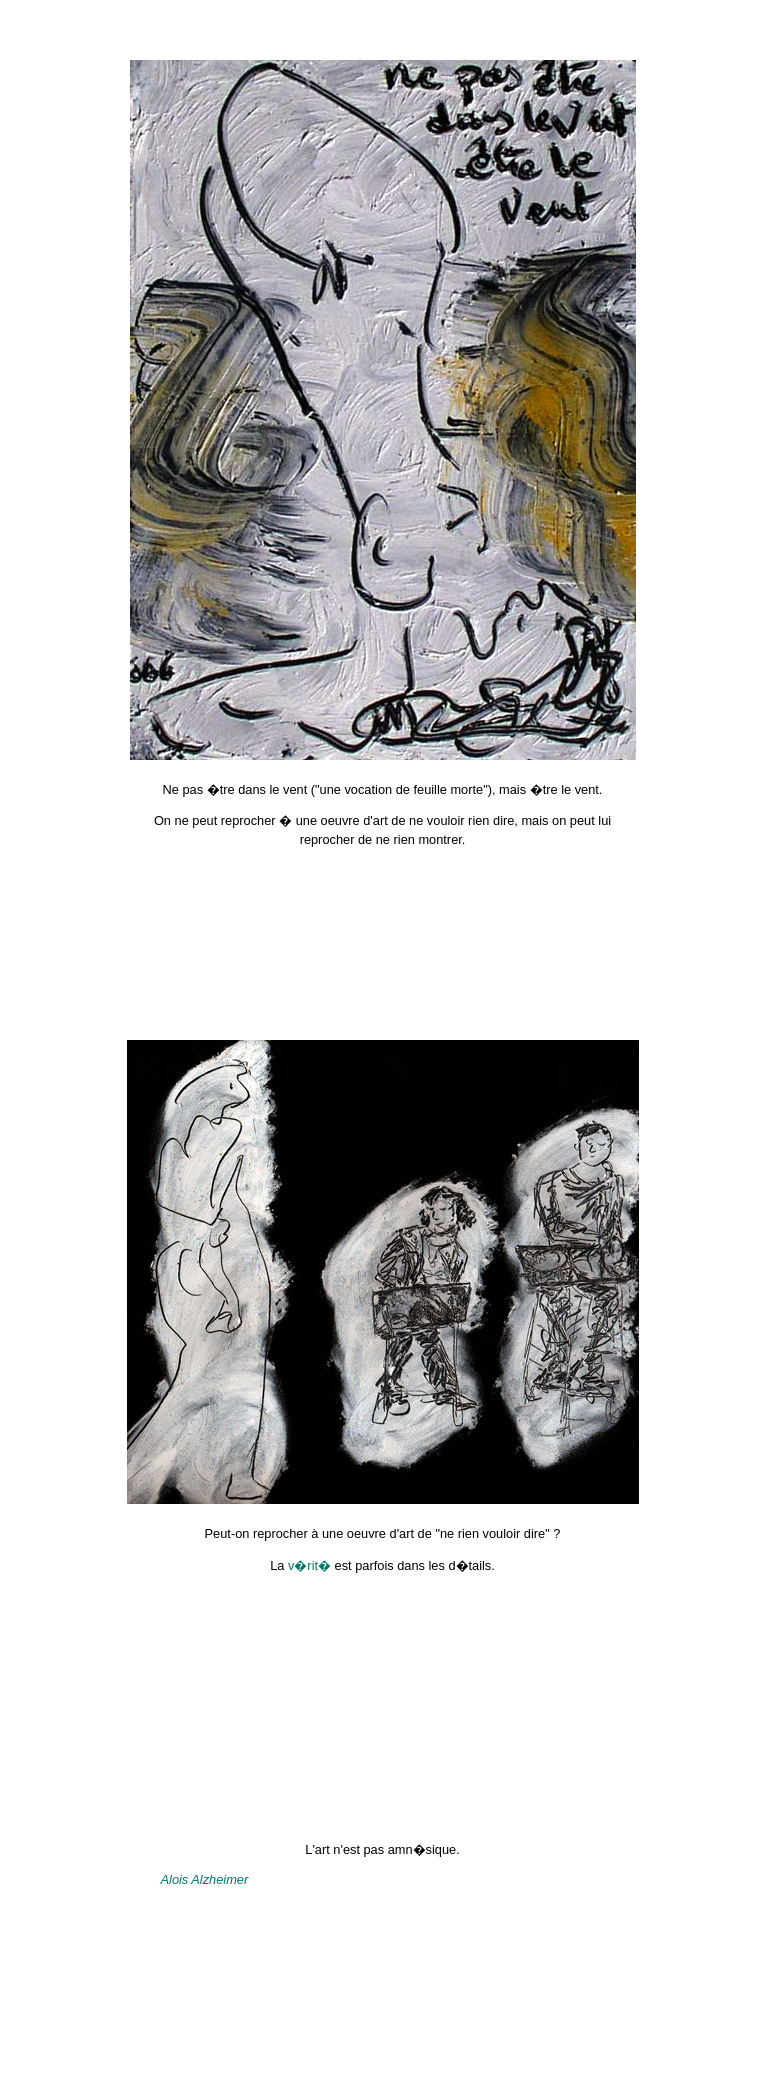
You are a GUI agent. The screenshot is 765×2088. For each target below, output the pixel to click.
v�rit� (309, 1565)
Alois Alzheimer (205, 1879)
